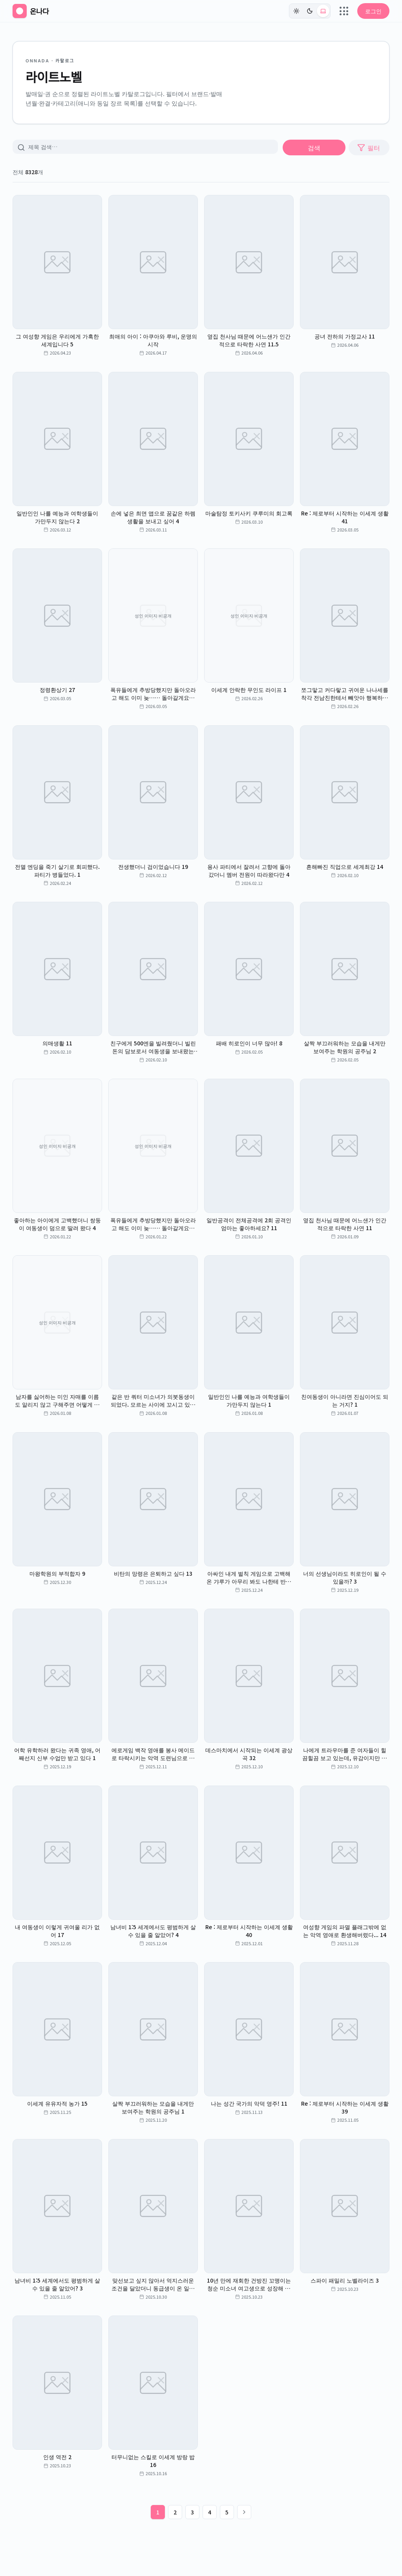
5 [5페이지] (226, 2512)
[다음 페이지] (244, 2512)
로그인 (373, 11)
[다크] (309, 11)
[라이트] (296, 11)
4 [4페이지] (209, 2512)
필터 (368, 147)
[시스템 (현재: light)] (323, 11)
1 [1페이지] (157, 2512)
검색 (314, 147)
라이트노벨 (54, 76)
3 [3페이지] (192, 2512)
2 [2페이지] (175, 2512)
